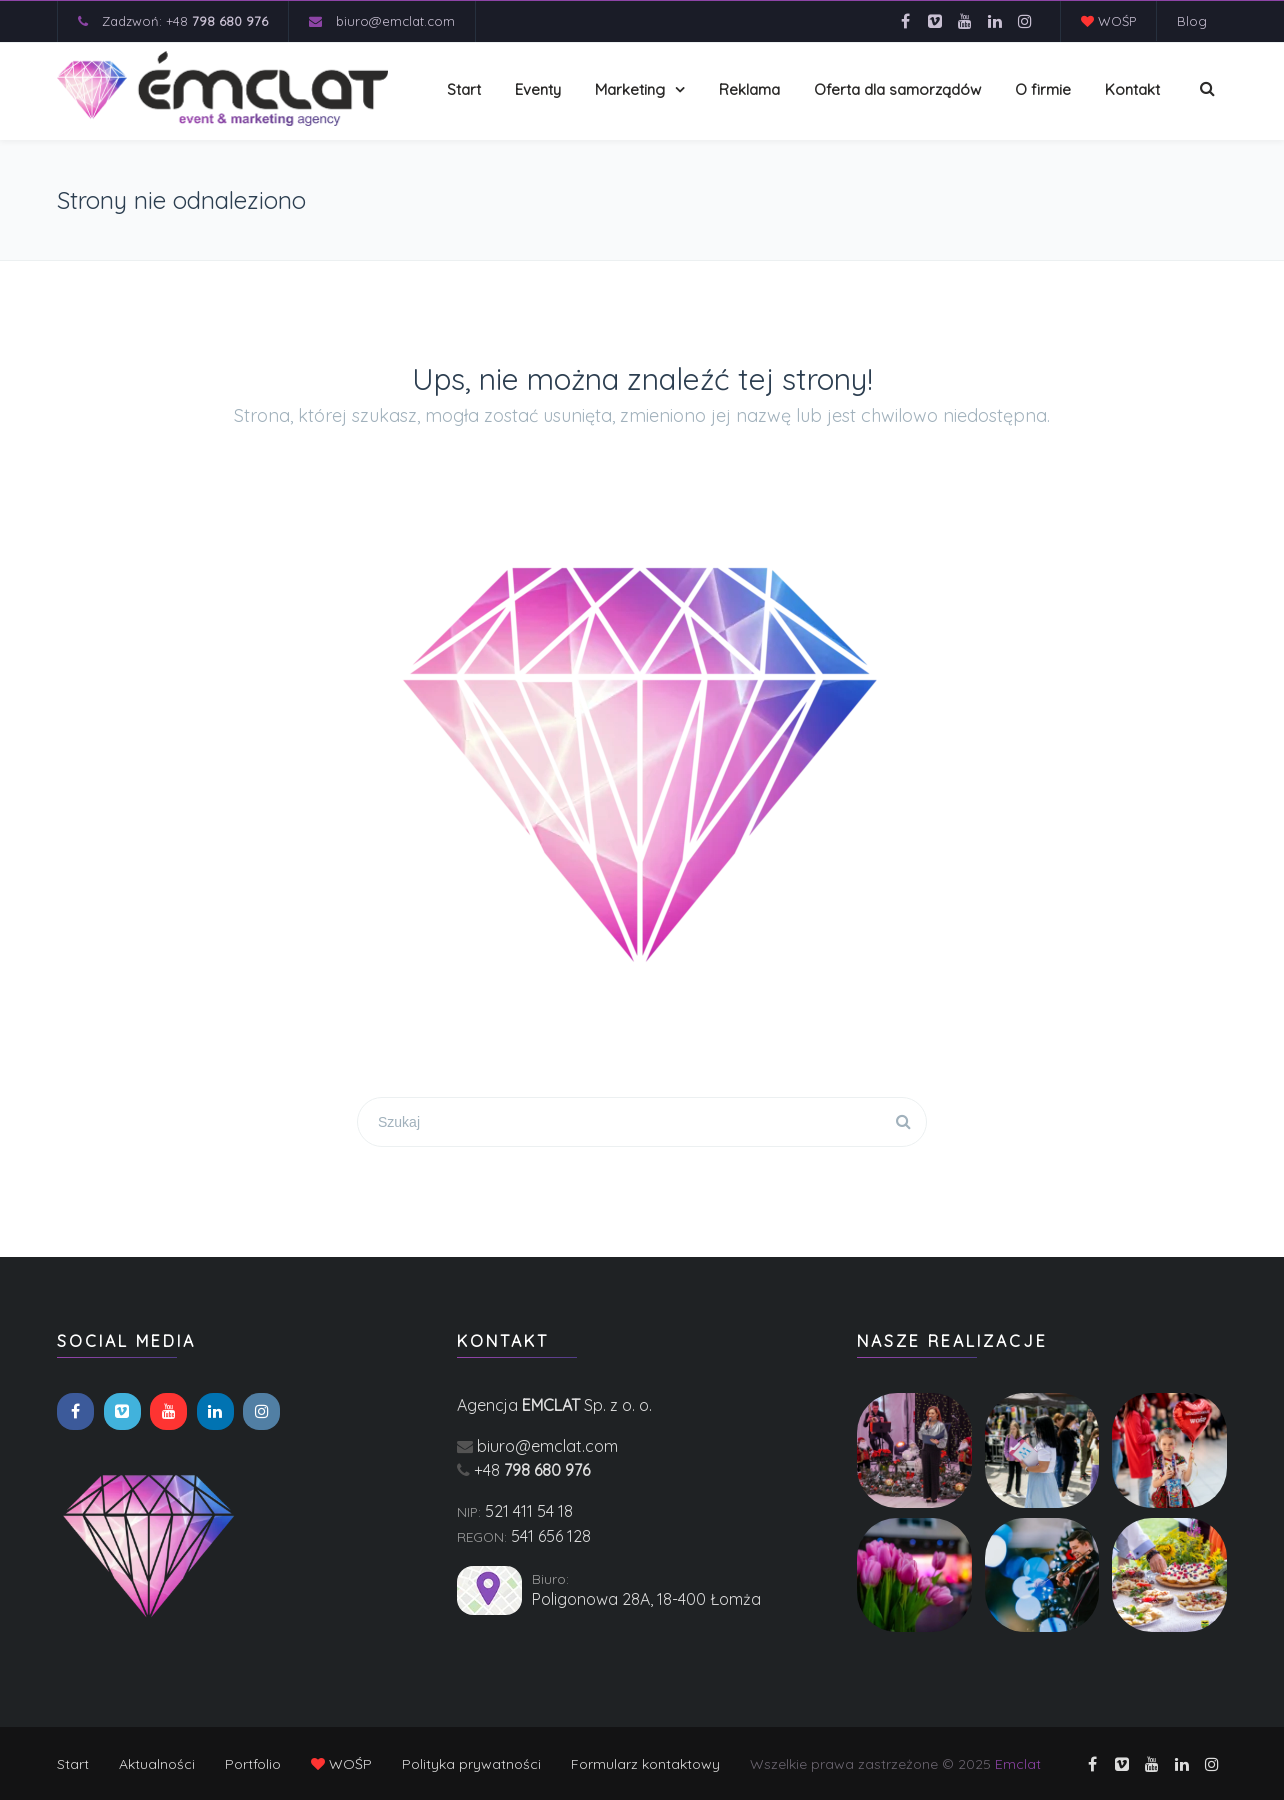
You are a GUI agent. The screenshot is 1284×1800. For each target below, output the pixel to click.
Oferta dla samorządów (897, 89)
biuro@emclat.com (395, 21)
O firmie (1043, 89)
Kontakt (1132, 89)
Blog (1192, 21)
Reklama (749, 89)
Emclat (1018, 1764)
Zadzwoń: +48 (185, 21)
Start (464, 89)
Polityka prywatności (471, 1764)
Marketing (630, 89)
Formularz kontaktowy (645, 1764)
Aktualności (157, 1764)
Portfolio (253, 1764)
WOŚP (1108, 21)
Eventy (538, 89)
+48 (532, 1470)
